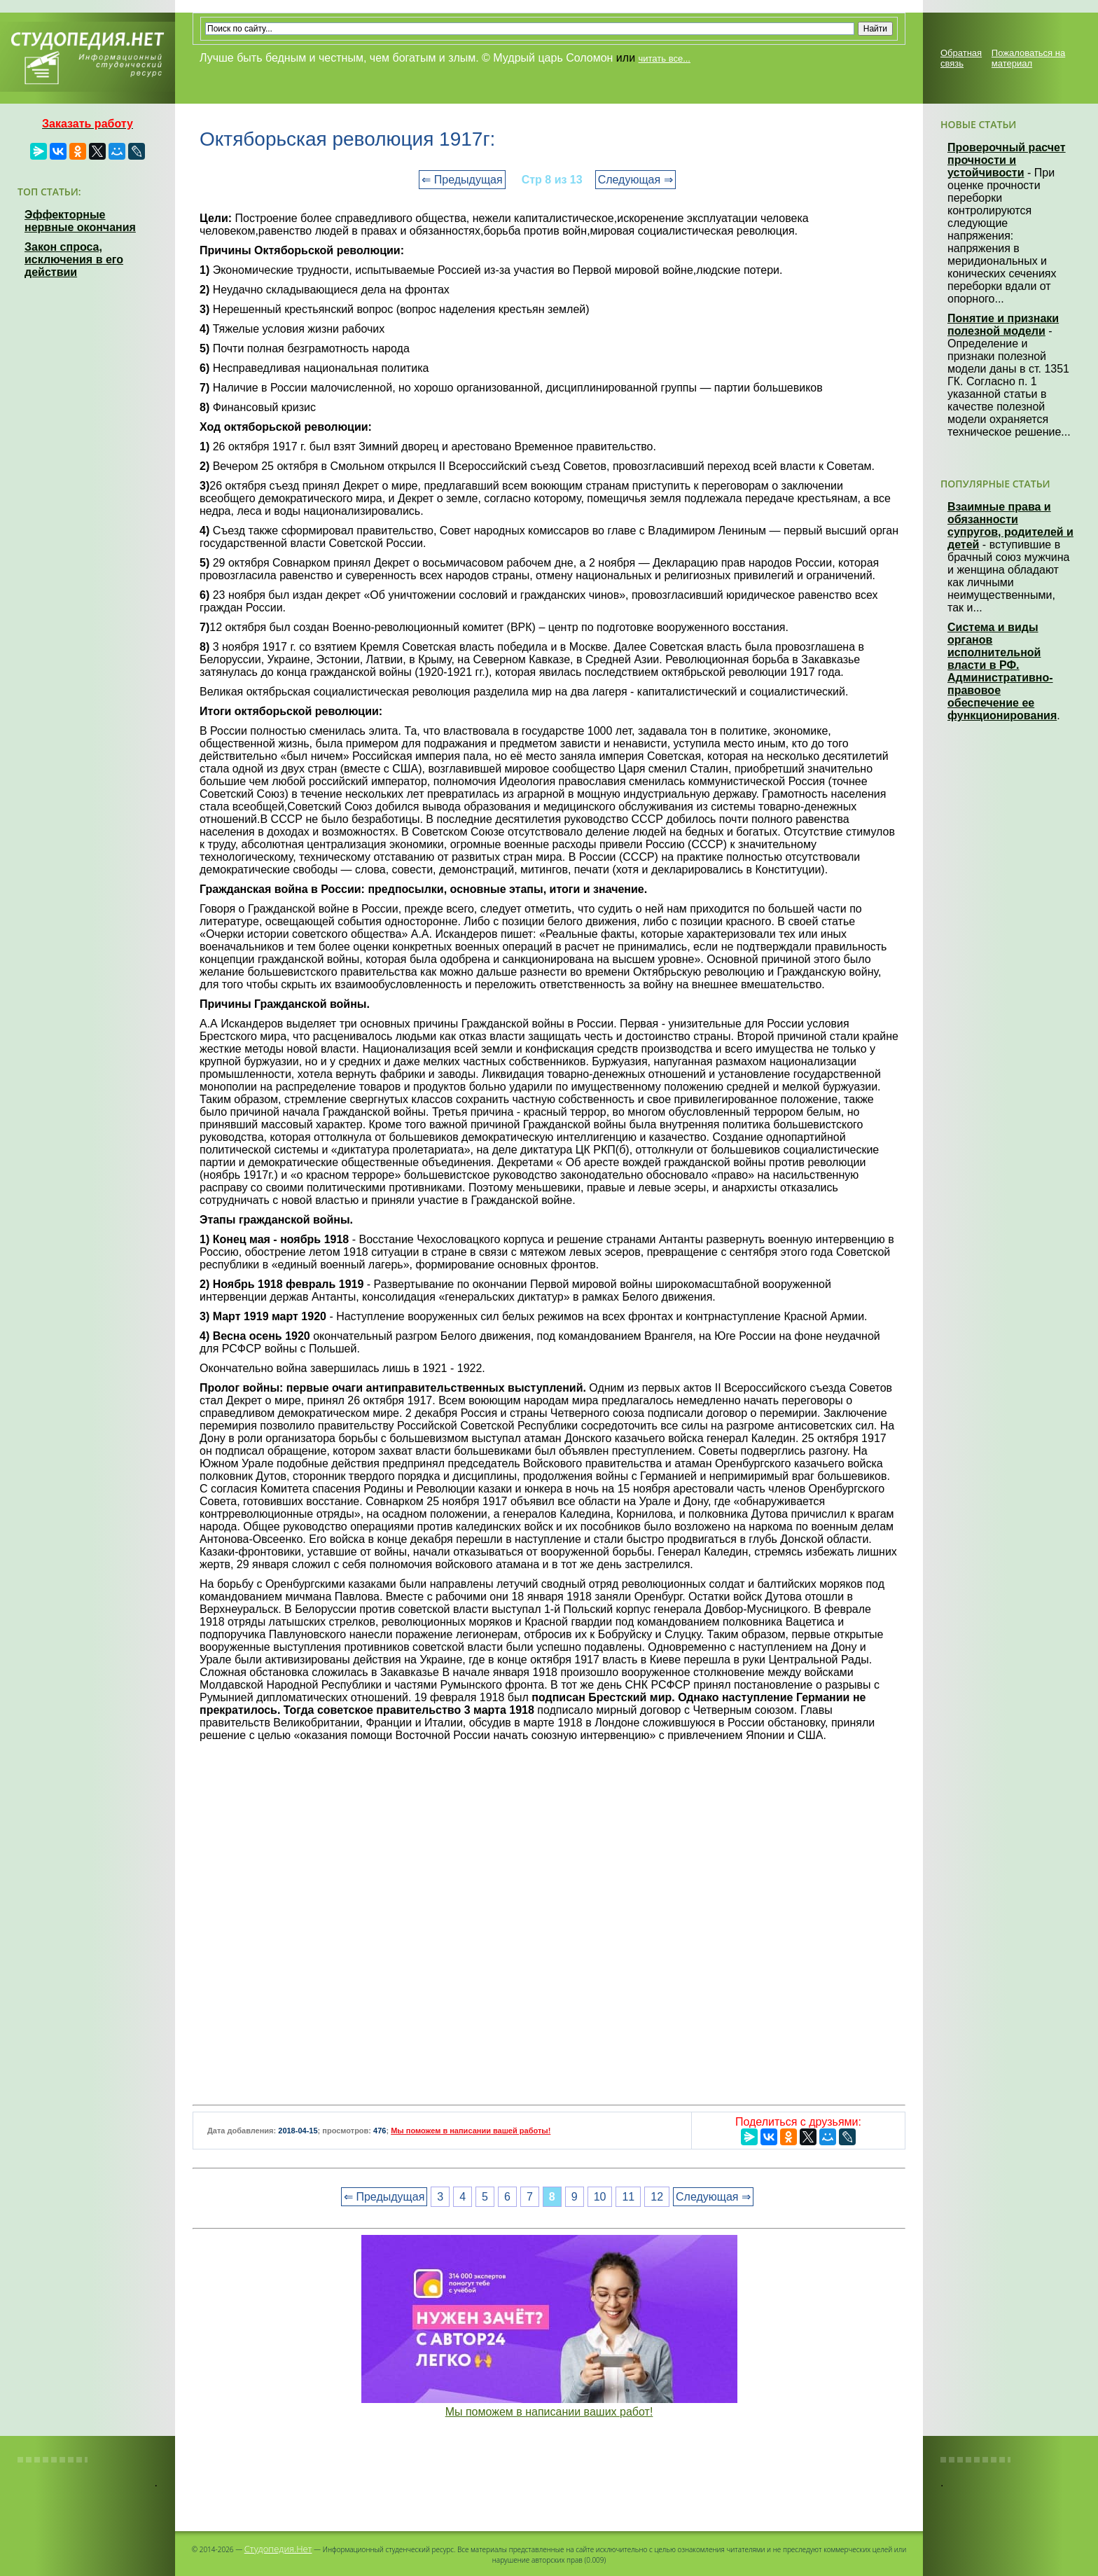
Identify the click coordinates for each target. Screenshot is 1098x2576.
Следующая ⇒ (635, 180)
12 (657, 2197)
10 (600, 2197)
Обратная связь (961, 58)
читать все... (664, 58)
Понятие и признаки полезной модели (1003, 324)
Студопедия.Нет (278, 2548)
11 (628, 2197)
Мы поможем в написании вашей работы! (470, 2130)
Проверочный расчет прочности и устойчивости (1006, 160)
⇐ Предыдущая (462, 180)
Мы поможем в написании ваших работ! (549, 2412)
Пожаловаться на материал (1028, 58)
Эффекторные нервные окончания (80, 221)
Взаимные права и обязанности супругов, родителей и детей (1010, 525)
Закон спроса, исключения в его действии (74, 259)
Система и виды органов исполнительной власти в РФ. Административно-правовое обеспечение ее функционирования (1002, 671)
